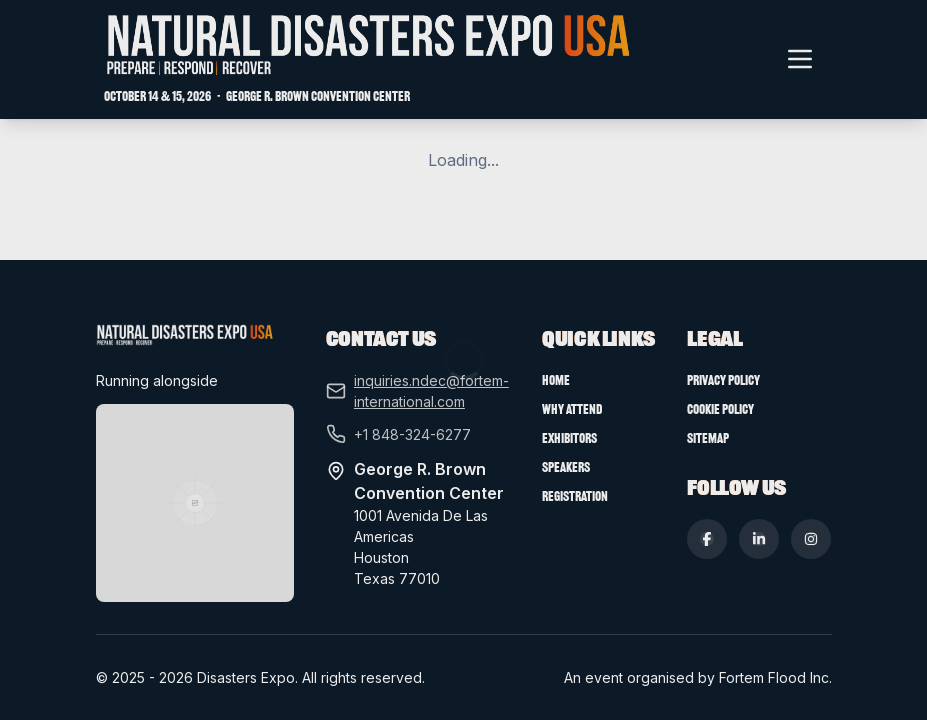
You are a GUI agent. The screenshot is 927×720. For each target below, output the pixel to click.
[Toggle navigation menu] (800, 59)
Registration (579, 526)
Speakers (571, 497)
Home (560, 410)
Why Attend (578, 439)
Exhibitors (572, 468)
